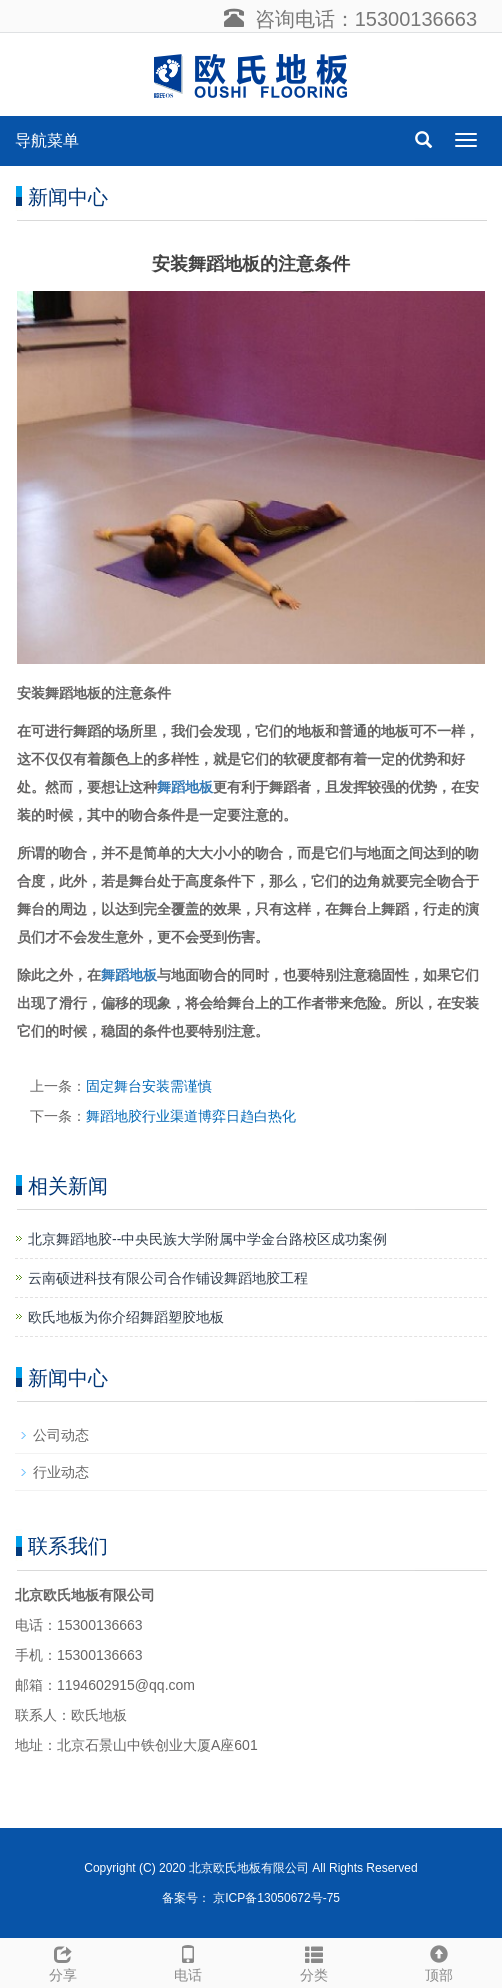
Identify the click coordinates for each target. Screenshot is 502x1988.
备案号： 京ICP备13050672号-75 (251, 1898)
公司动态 (61, 1435)
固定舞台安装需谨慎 (149, 1086)
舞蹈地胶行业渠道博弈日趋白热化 (191, 1116)
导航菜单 (47, 140)
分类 (314, 1961)
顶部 (440, 1961)
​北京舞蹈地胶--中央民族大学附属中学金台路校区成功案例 (207, 1239)
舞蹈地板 (185, 787)
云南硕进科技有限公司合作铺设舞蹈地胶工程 (168, 1278)
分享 (63, 1961)
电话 (189, 1961)
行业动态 (61, 1472)
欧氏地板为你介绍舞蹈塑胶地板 (126, 1317)
